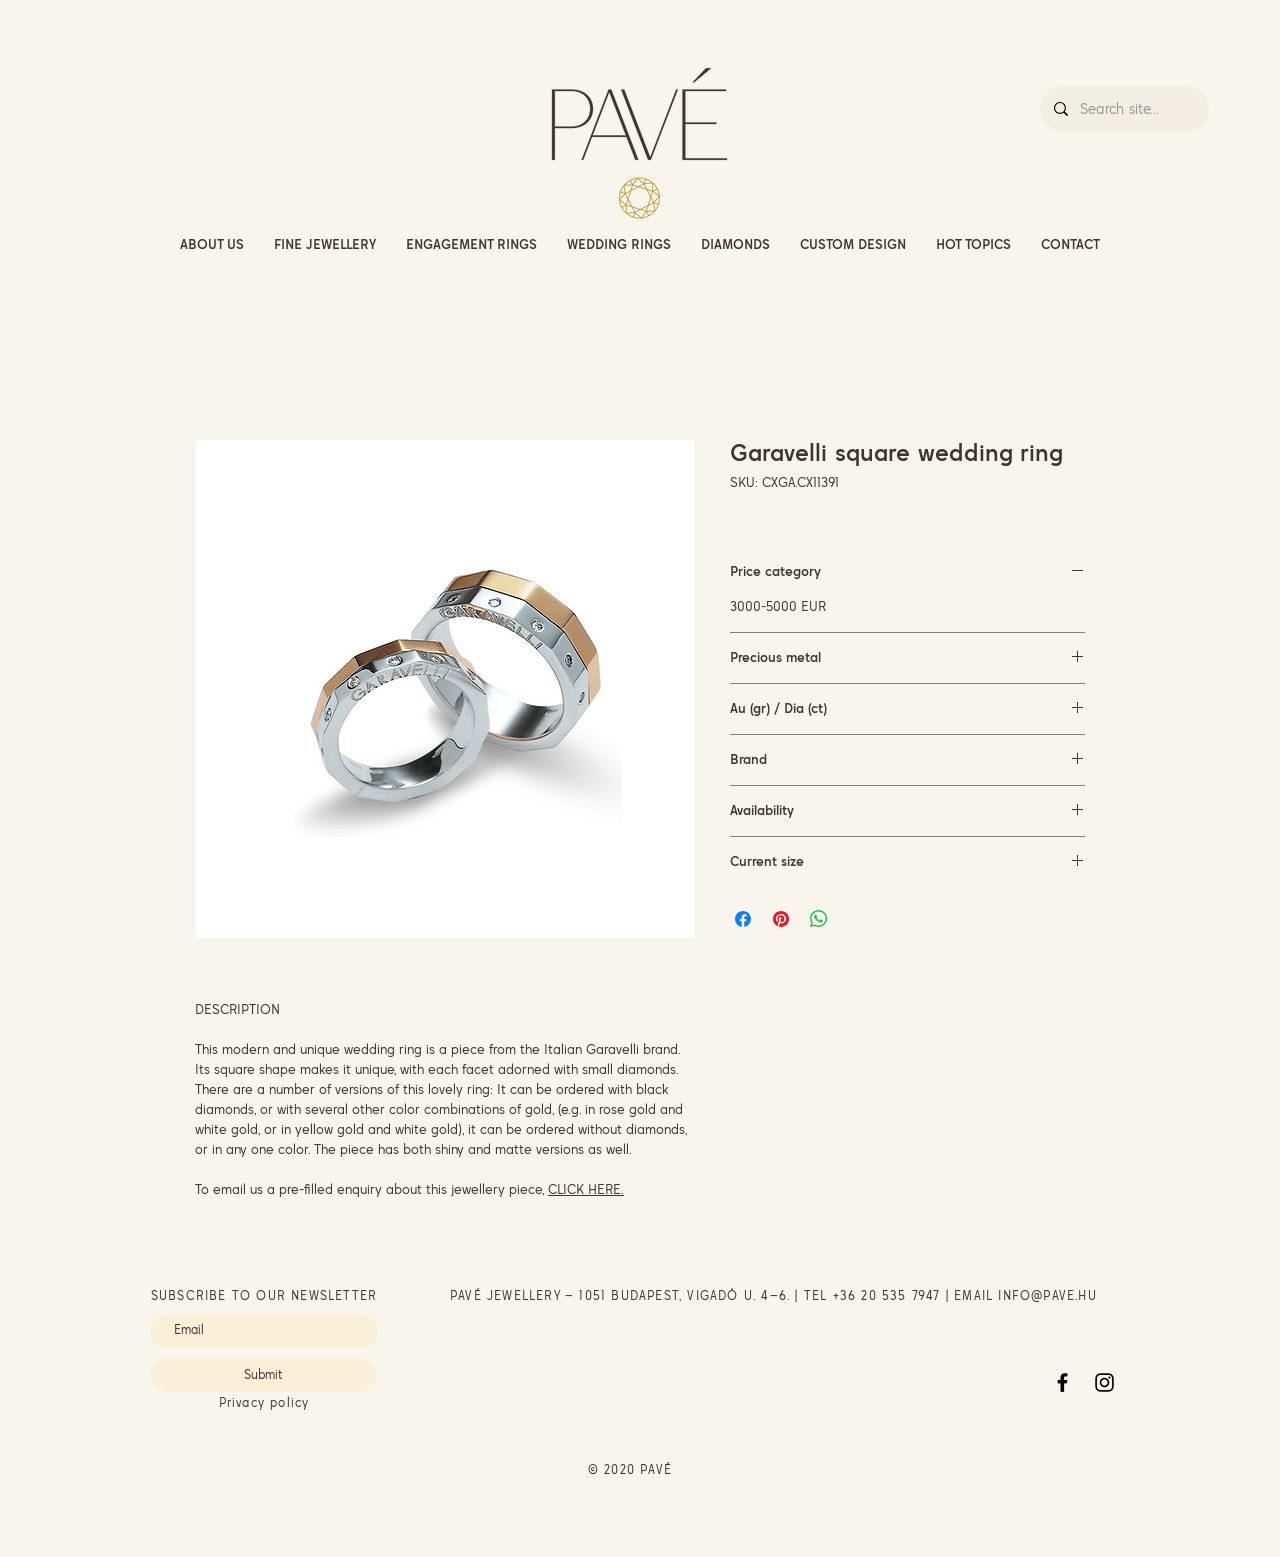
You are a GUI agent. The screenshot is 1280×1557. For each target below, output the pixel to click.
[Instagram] (1104, 1382)
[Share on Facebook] (743, 919)
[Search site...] (1123, 109)
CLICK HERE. (586, 1189)
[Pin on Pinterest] (781, 919)
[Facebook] (1062, 1382)
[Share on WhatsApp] (819, 919)
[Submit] (263, 1375)
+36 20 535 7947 (887, 1295)
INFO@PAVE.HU (1047, 1295)
